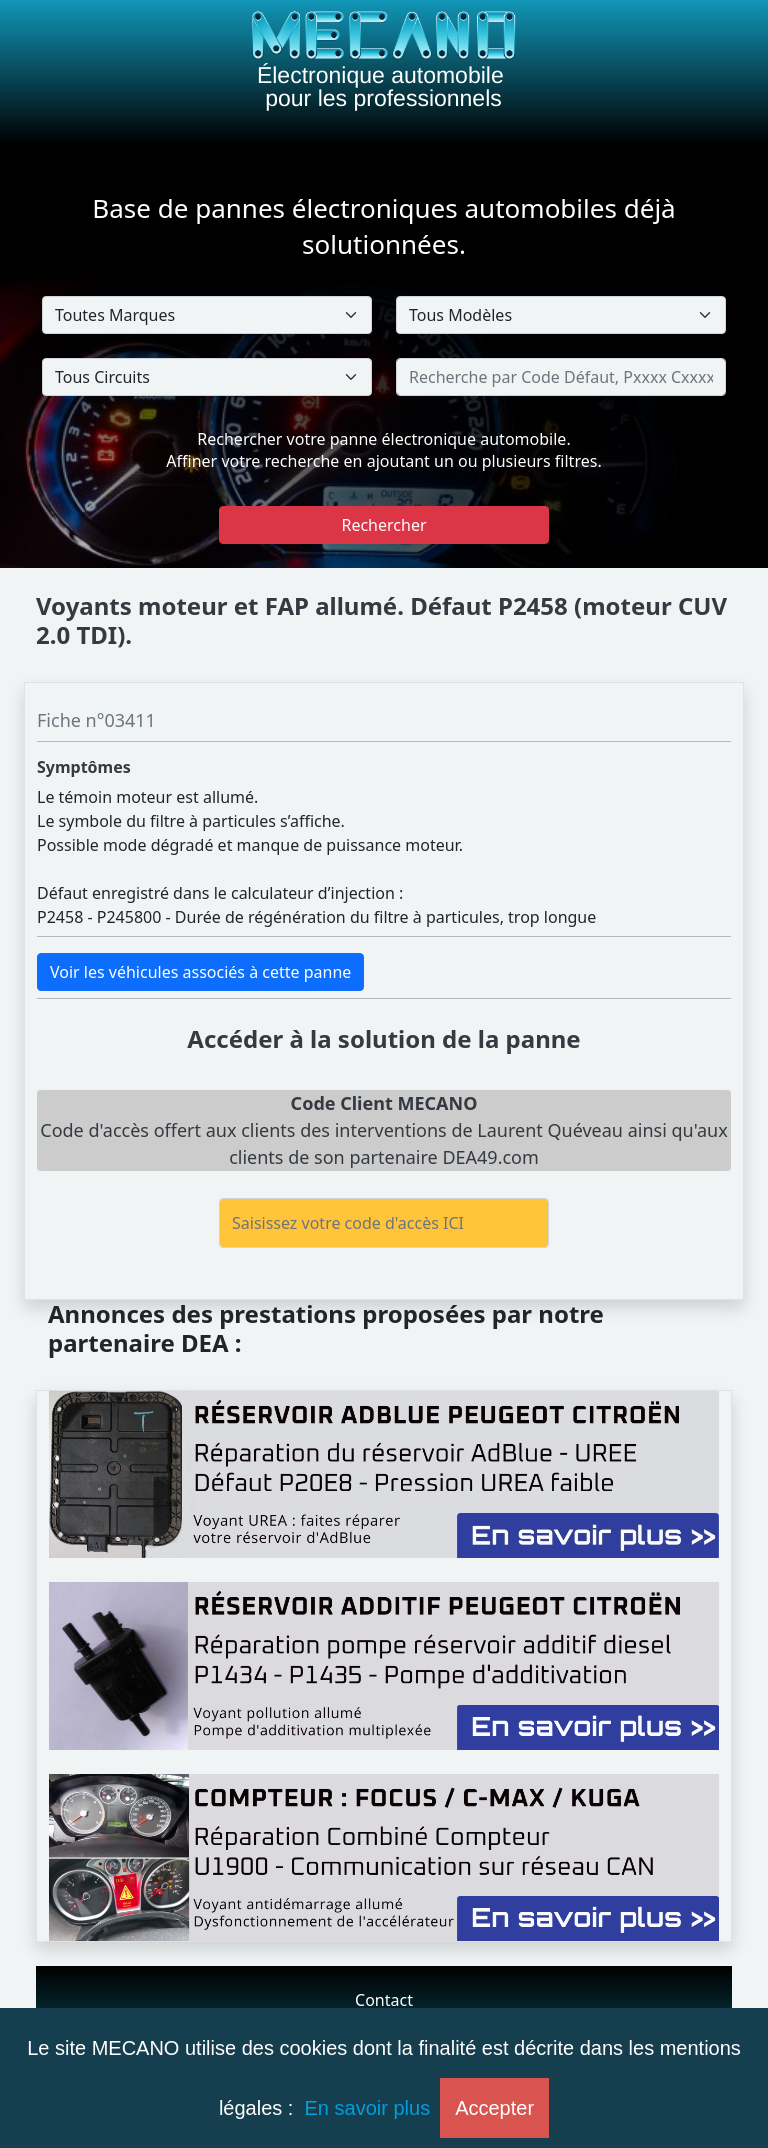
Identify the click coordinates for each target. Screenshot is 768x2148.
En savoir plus (368, 2108)
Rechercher (383, 525)
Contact (384, 2000)
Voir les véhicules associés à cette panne (200, 972)
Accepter (494, 2108)
